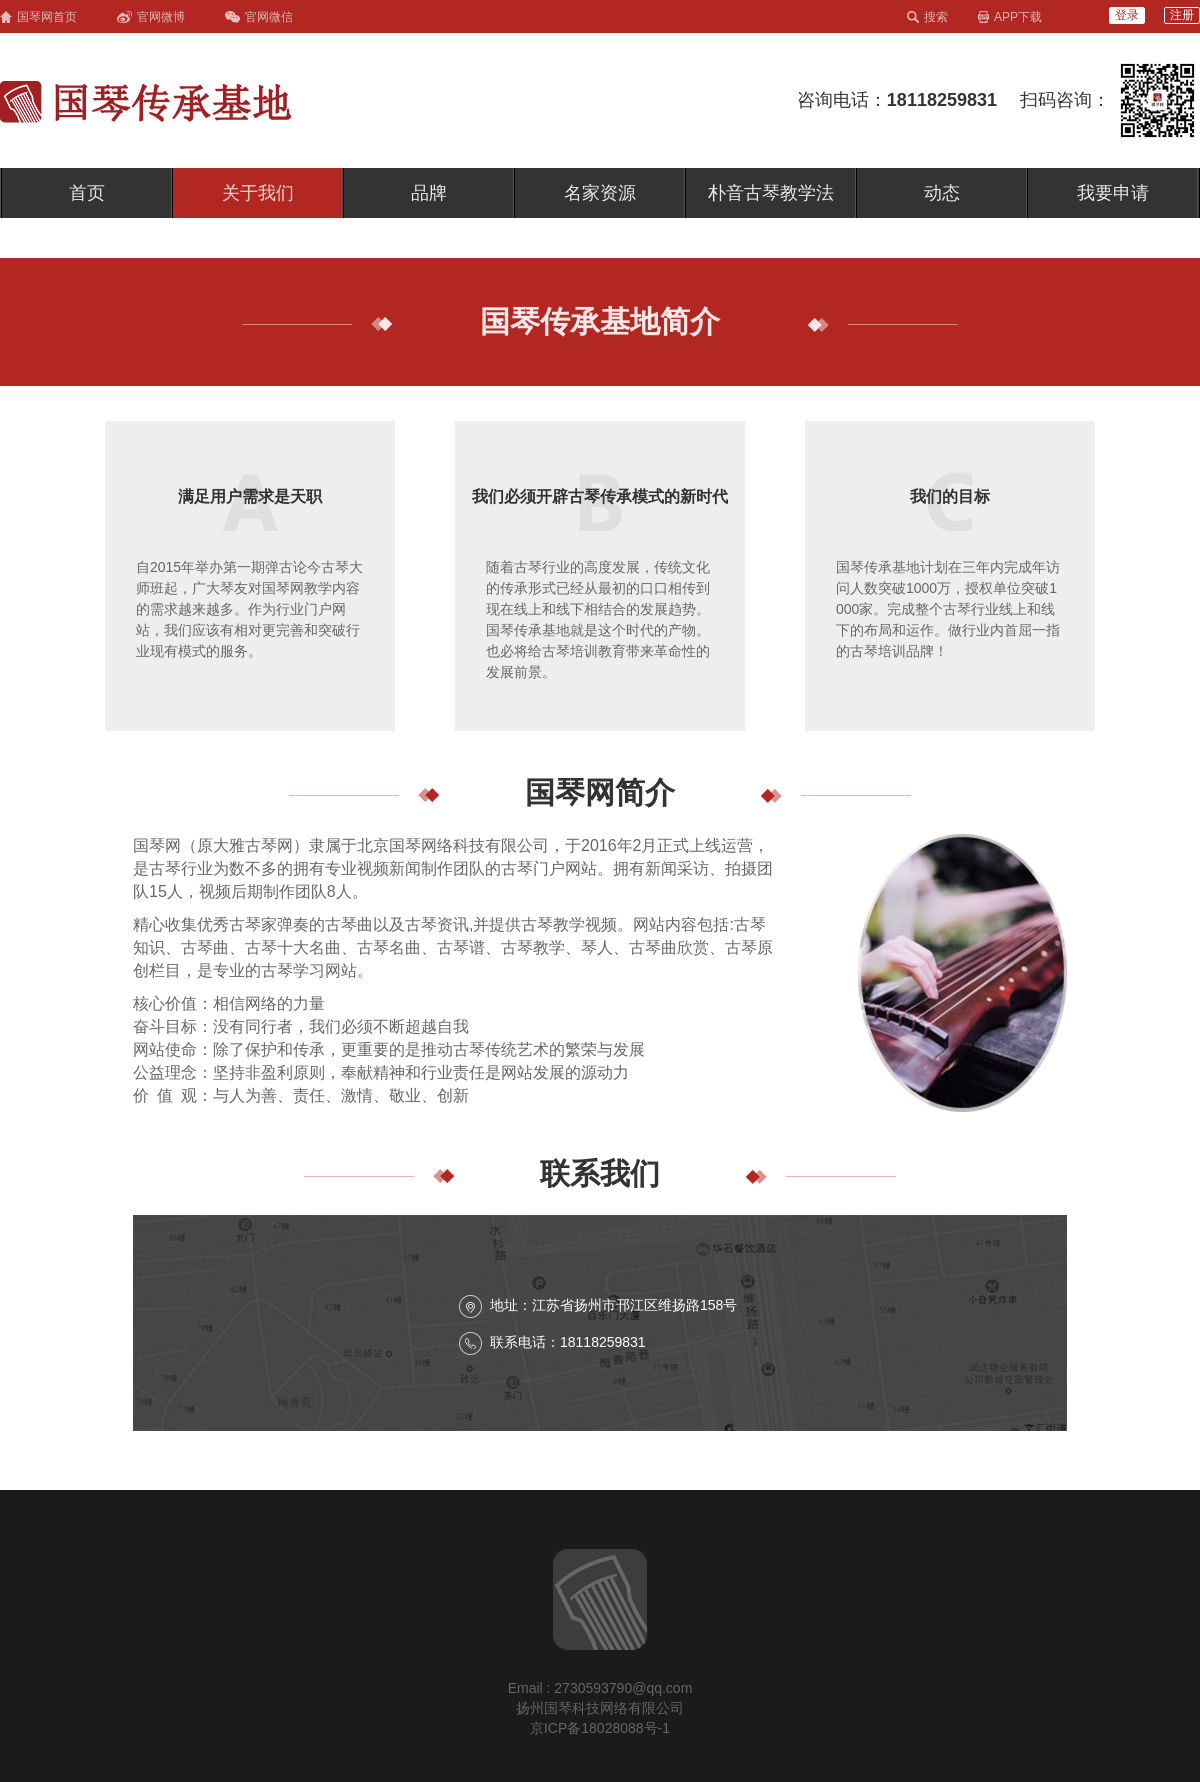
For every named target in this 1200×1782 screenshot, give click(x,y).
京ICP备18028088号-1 (600, 1728)
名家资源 (600, 193)
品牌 (429, 193)
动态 (942, 193)
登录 (1127, 15)
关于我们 (258, 193)
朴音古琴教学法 (771, 193)
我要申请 (1113, 193)
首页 (87, 193)
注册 (1182, 15)
